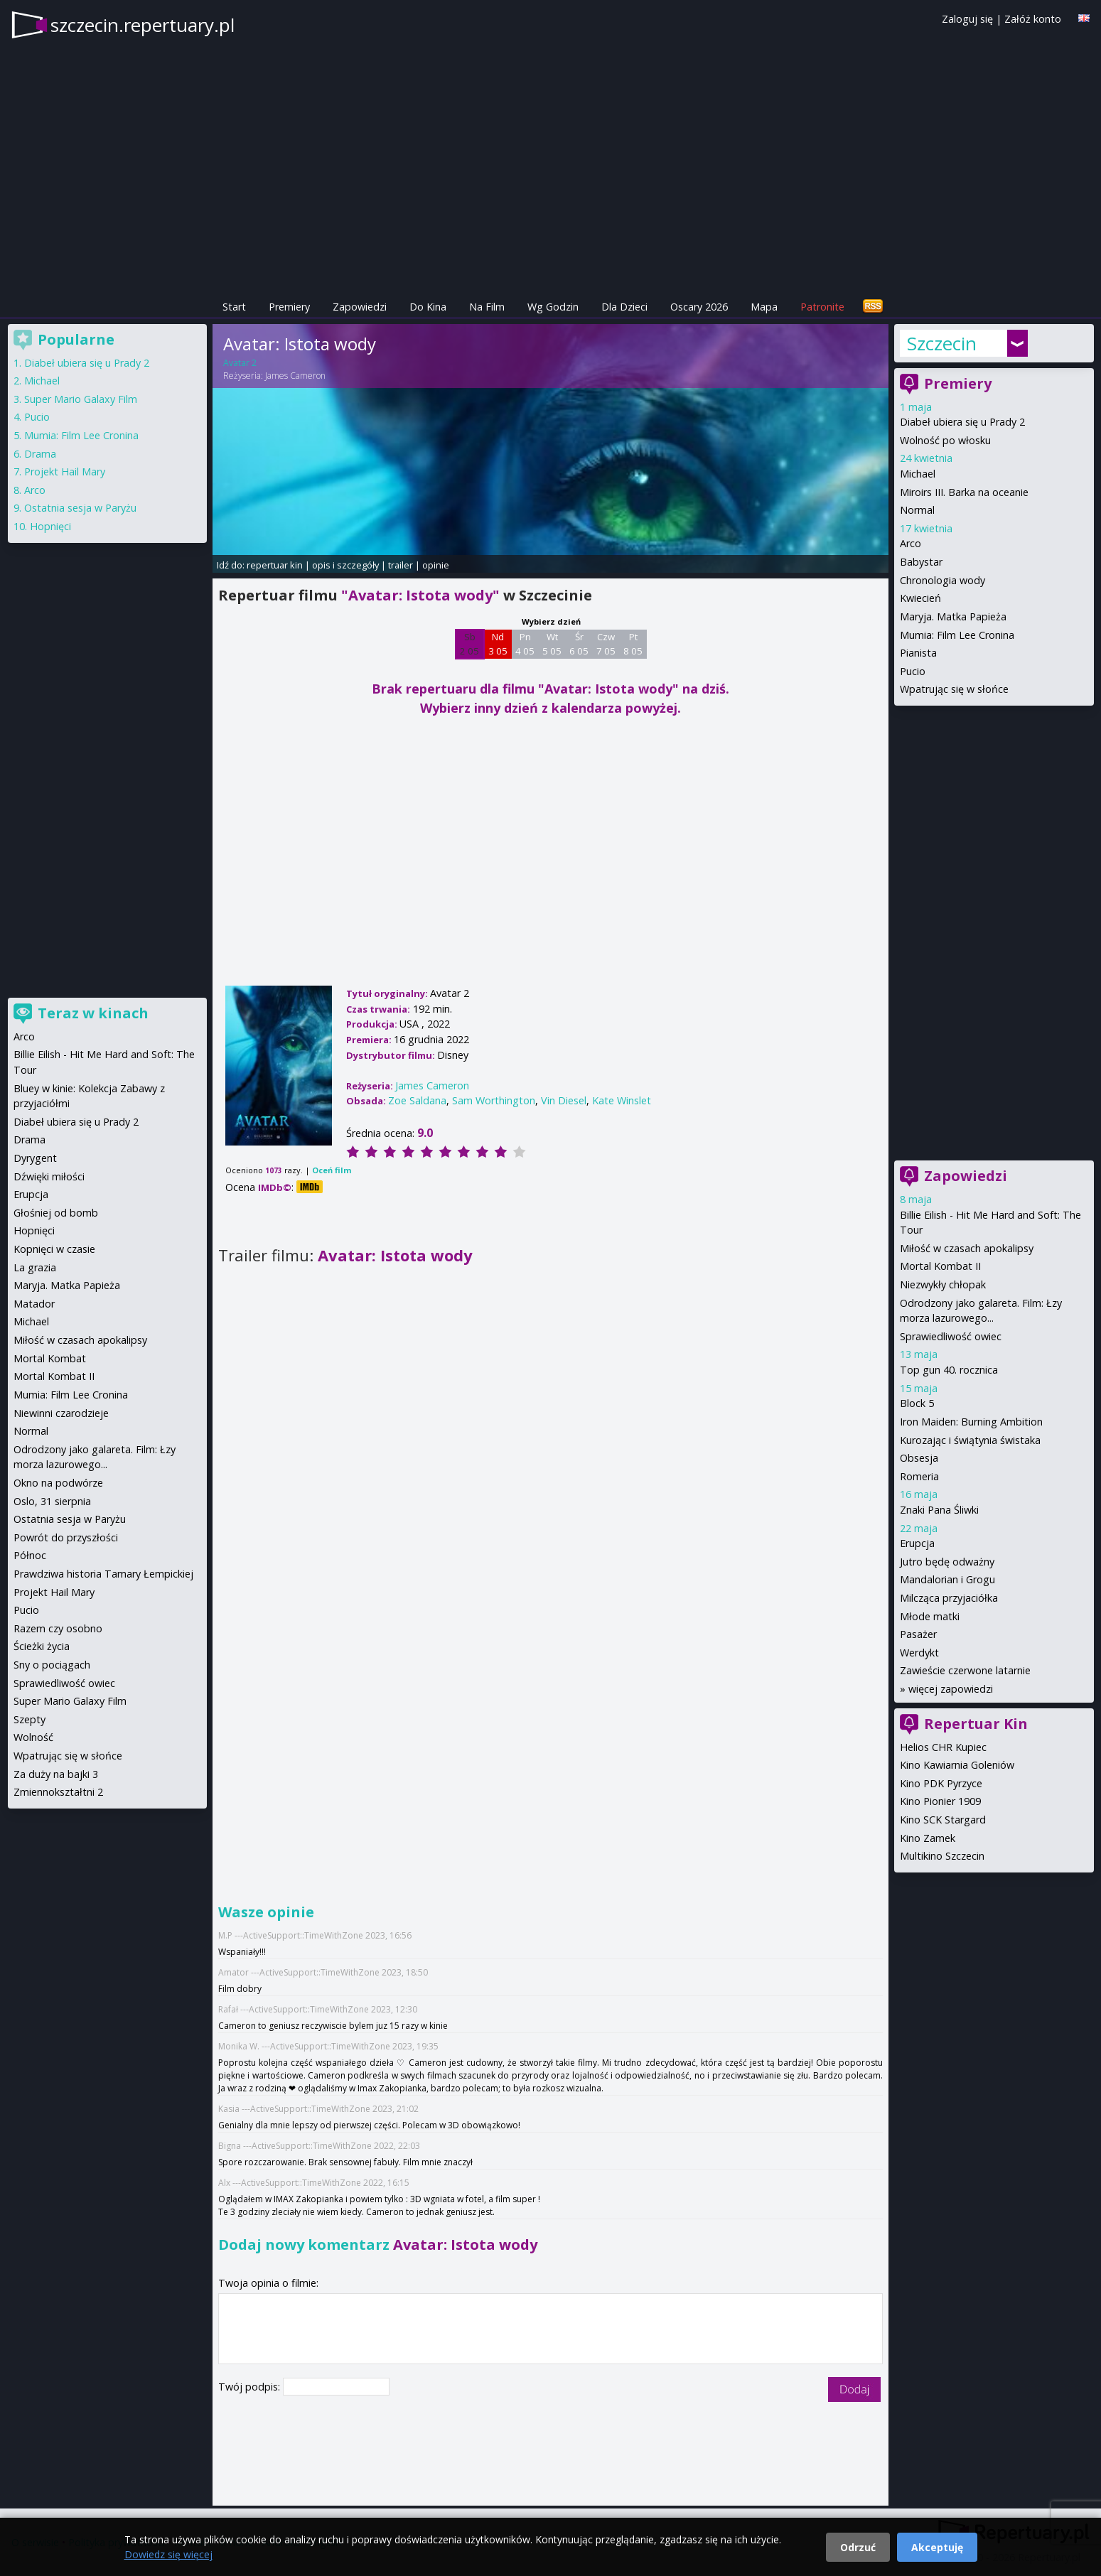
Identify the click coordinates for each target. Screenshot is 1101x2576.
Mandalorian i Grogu (947, 1579)
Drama (40, 453)
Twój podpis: (250, 2386)
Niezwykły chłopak (943, 1284)
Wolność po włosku (945, 440)
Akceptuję (937, 2547)
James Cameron (295, 376)
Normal (917, 510)
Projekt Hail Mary (64, 471)
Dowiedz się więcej (168, 2554)
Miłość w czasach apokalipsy (966, 1248)
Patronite (822, 306)
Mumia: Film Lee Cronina (957, 635)
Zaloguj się (967, 19)
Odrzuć (858, 2547)
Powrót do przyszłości (66, 1537)
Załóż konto (1032, 19)
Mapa (764, 306)
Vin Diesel (563, 1100)
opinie (435, 565)
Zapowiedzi (360, 306)
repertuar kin (275, 565)
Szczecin (942, 343)
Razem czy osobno (58, 1628)
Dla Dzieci (624, 306)
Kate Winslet (621, 1100)
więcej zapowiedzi (950, 1689)
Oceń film (331, 1170)
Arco (910, 543)
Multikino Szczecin (942, 1856)
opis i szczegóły (345, 565)
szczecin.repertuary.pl (142, 25)
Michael (917, 473)
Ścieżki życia (42, 1646)
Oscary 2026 (699, 306)
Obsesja (919, 1458)
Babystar (921, 561)
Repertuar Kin (976, 1723)
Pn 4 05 (525, 643)
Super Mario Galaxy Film (80, 399)
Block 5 (917, 1403)
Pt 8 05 (633, 643)
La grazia (35, 1267)
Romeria (919, 1476)
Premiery (289, 306)
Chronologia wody (942, 580)
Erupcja (917, 1543)
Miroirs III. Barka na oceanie (964, 492)
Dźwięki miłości (49, 1176)
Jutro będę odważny (947, 1561)
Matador (34, 1303)
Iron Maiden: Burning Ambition (971, 1421)
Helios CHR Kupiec (943, 1747)
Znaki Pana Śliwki (939, 1509)
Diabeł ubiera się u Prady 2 (962, 422)
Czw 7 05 (606, 643)
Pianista (918, 652)
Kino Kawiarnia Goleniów (957, 1765)
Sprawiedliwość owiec (950, 1336)
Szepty (29, 1719)
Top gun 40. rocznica (949, 1369)
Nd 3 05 (497, 643)
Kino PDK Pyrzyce (941, 1783)
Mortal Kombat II (940, 1266)
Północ (30, 1555)
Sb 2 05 (469, 643)
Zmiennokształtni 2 (58, 1792)
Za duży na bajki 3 (56, 1774)
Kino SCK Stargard (943, 1819)
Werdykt (919, 1652)
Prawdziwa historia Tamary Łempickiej (103, 1573)
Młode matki (930, 1616)
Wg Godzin (553, 306)
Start (234, 306)
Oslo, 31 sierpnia (52, 1501)
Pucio (912, 671)
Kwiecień (920, 598)
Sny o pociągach (52, 1664)
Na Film (487, 306)
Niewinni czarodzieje (61, 1413)
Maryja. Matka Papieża (953, 616)
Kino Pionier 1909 (940, 1801)
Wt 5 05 (552, 643)
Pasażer (918, 1634)
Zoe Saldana (417, 1100)
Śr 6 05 (579, 643)
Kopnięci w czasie (54, 1249)
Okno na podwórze (58, 1482)
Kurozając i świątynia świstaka (970, 1440)
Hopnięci (50, 526)
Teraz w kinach (93, 1013)
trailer (400, 565)
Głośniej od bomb (56, 1212)
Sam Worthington (493, 1100)
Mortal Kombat (50, 1358)
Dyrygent (35, 1158)
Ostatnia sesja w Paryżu (80, 507)
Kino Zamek (927, 1838)
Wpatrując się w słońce (954, 689)
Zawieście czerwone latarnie (965, 1670)
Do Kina (427, 306)
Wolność (33, 1737)
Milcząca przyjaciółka (949, 1598)
